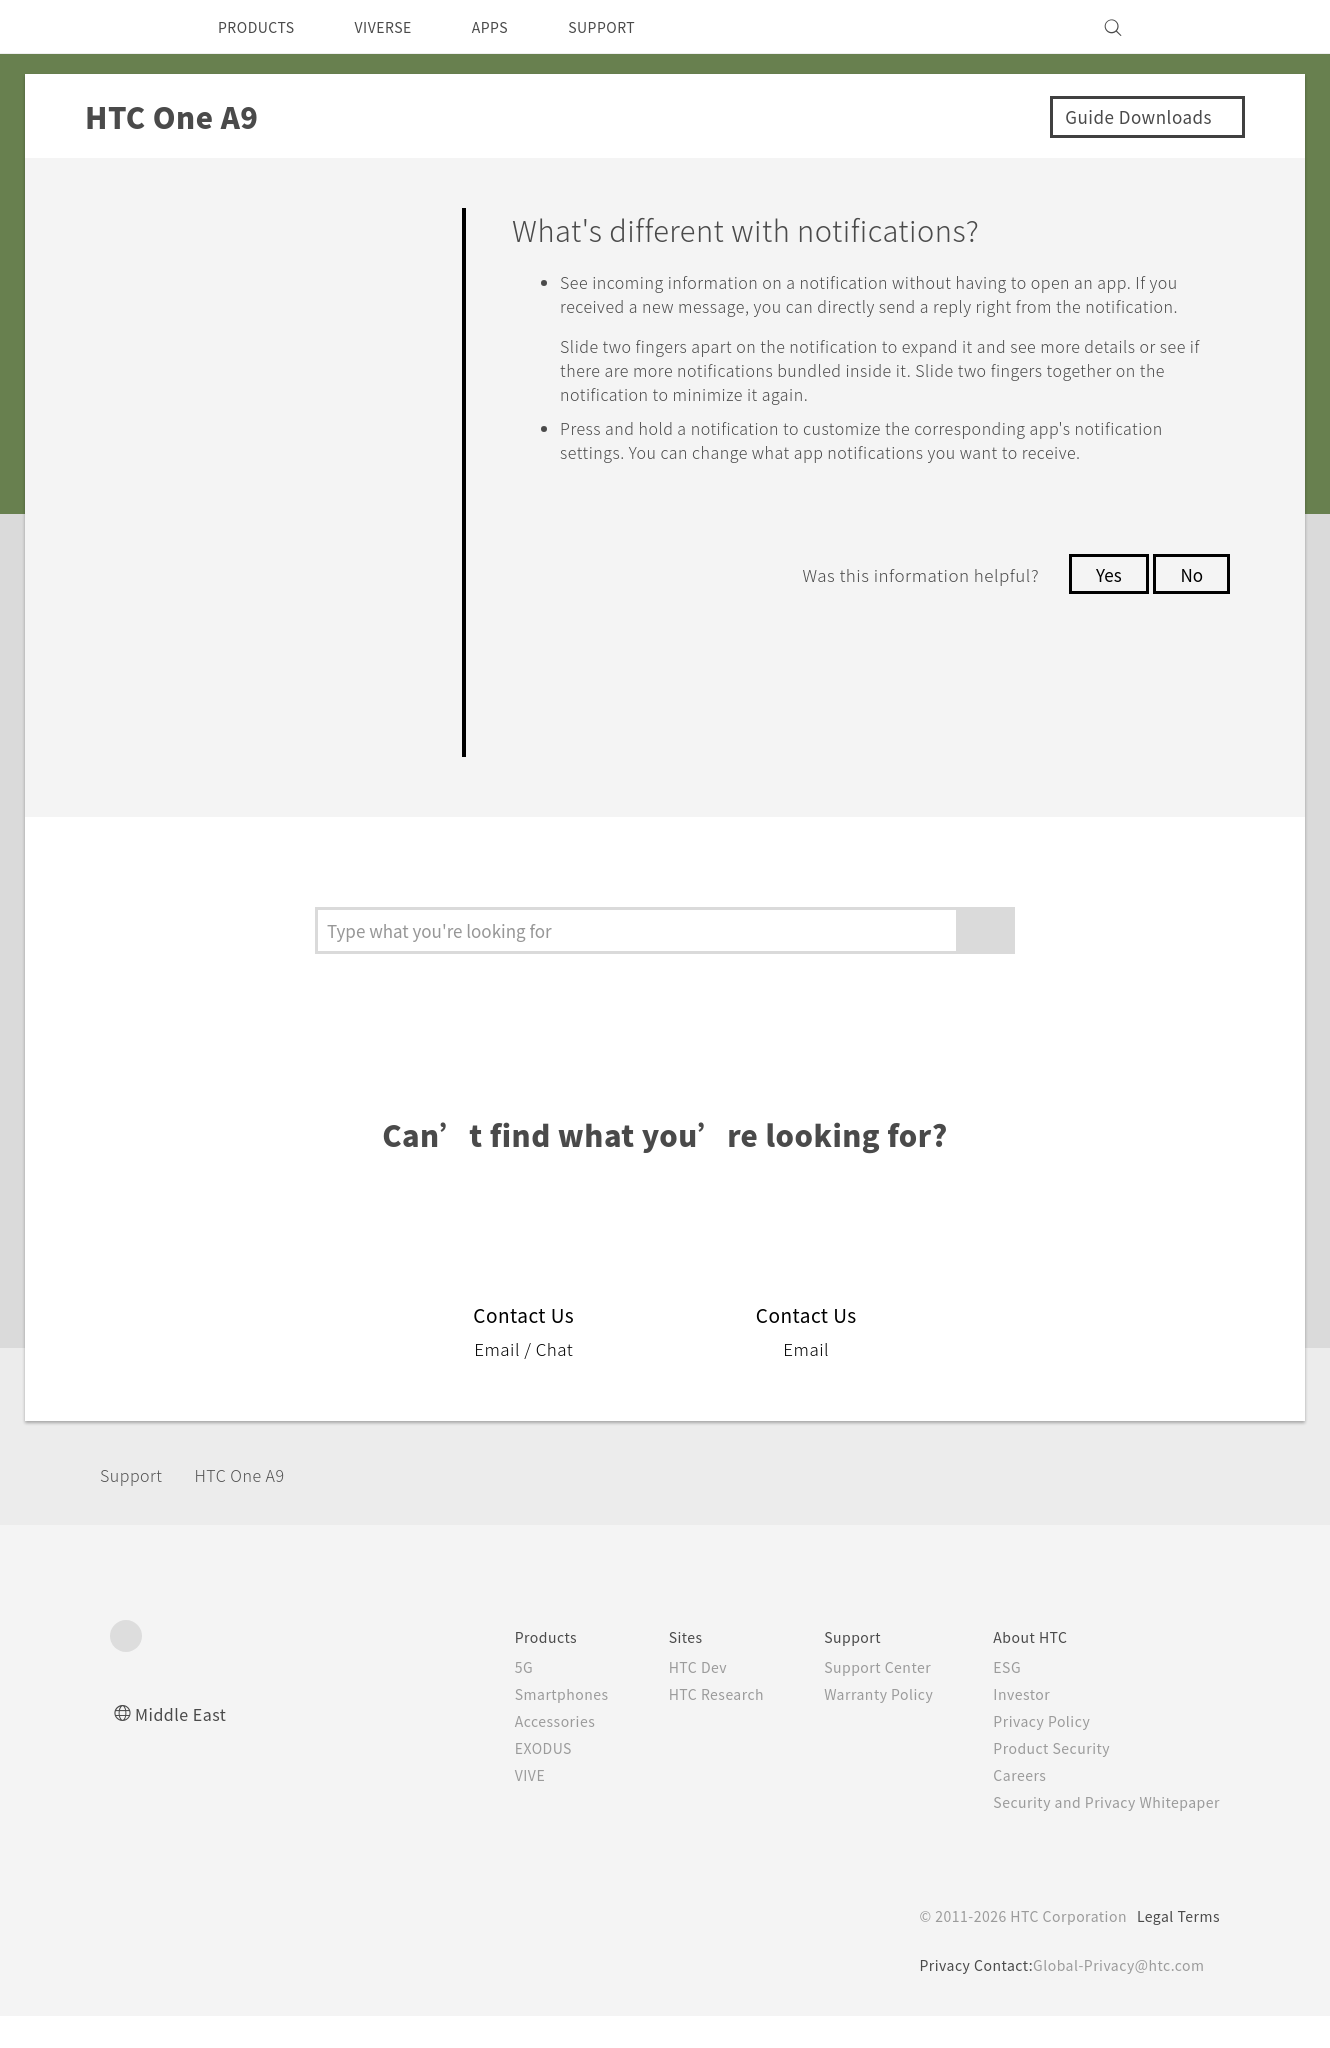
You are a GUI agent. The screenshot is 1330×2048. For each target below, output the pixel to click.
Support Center (856, 1699)
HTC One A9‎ (257, 1505)
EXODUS (506, 1780)
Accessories (517, 1753)
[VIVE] (1193, 27)
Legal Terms (1175, 1948)
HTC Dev (666, 1699)
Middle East (184, 1745)
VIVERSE (400, 27)
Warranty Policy (857, 1726)
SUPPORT (636, 27)
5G (482, 1699)
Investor (1007, 1726)
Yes (1103, 622)
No (1190, 622)
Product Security (1039, 1780)
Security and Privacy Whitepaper (1098, 1834)
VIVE (491, 1807)
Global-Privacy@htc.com (1114, 1997)
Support (137, 1505)
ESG (992, 1699)
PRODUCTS (262, 27)
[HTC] (134, 27)
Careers (1004, 1807)
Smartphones (523, 1726)
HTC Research (686, 1726)
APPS (516, 27)
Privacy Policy (1028, 1753)
